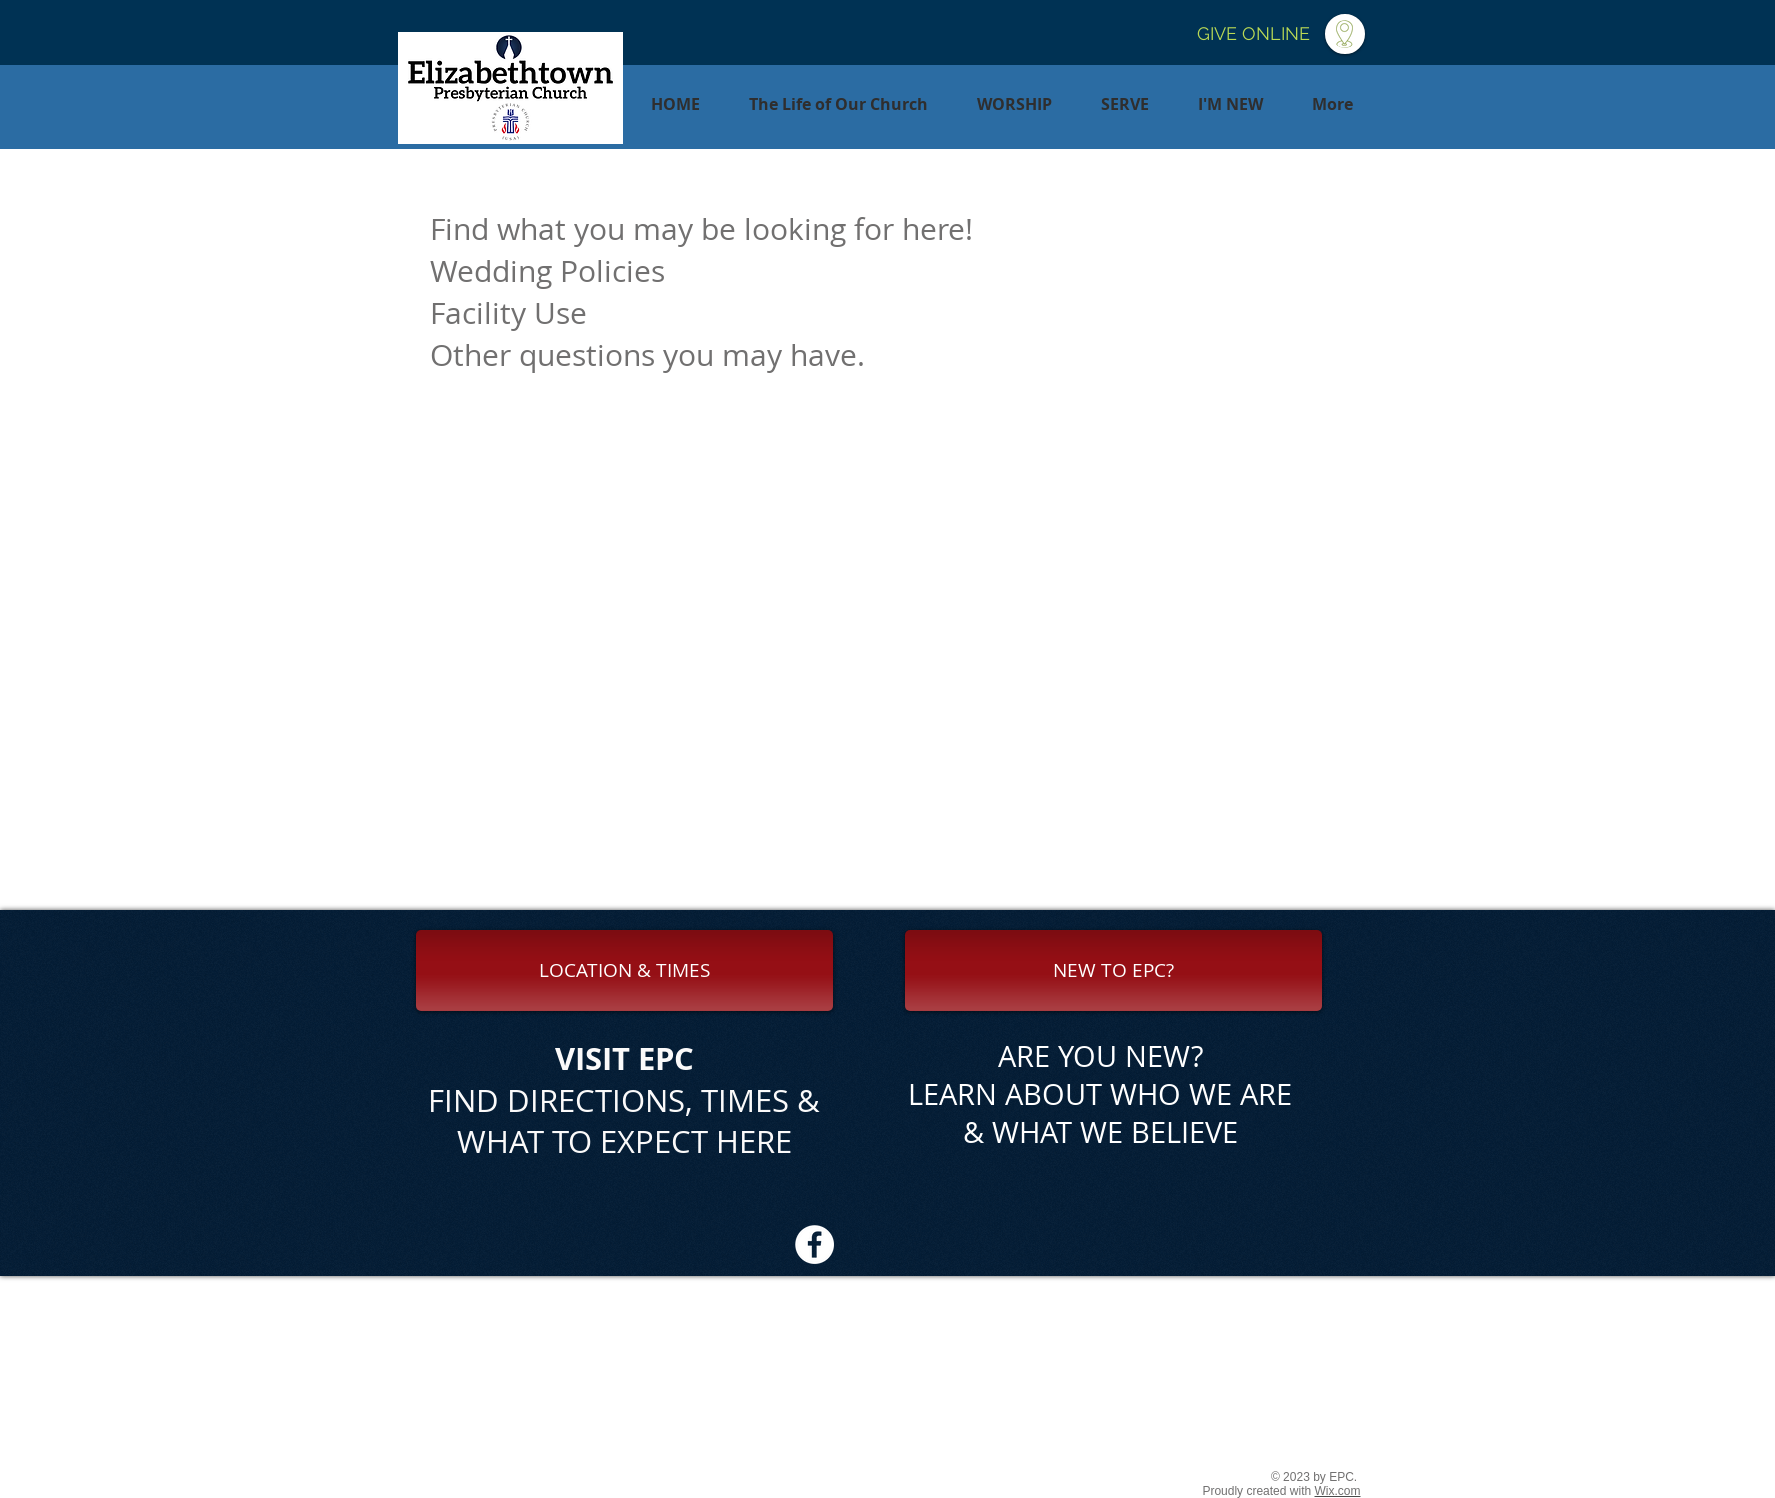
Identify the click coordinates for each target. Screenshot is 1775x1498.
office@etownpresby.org (1031, 1431)
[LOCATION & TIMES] (624, 970)
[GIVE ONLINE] (1254, 34)
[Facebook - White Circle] (814, 1244)
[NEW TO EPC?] (1113, 970)
